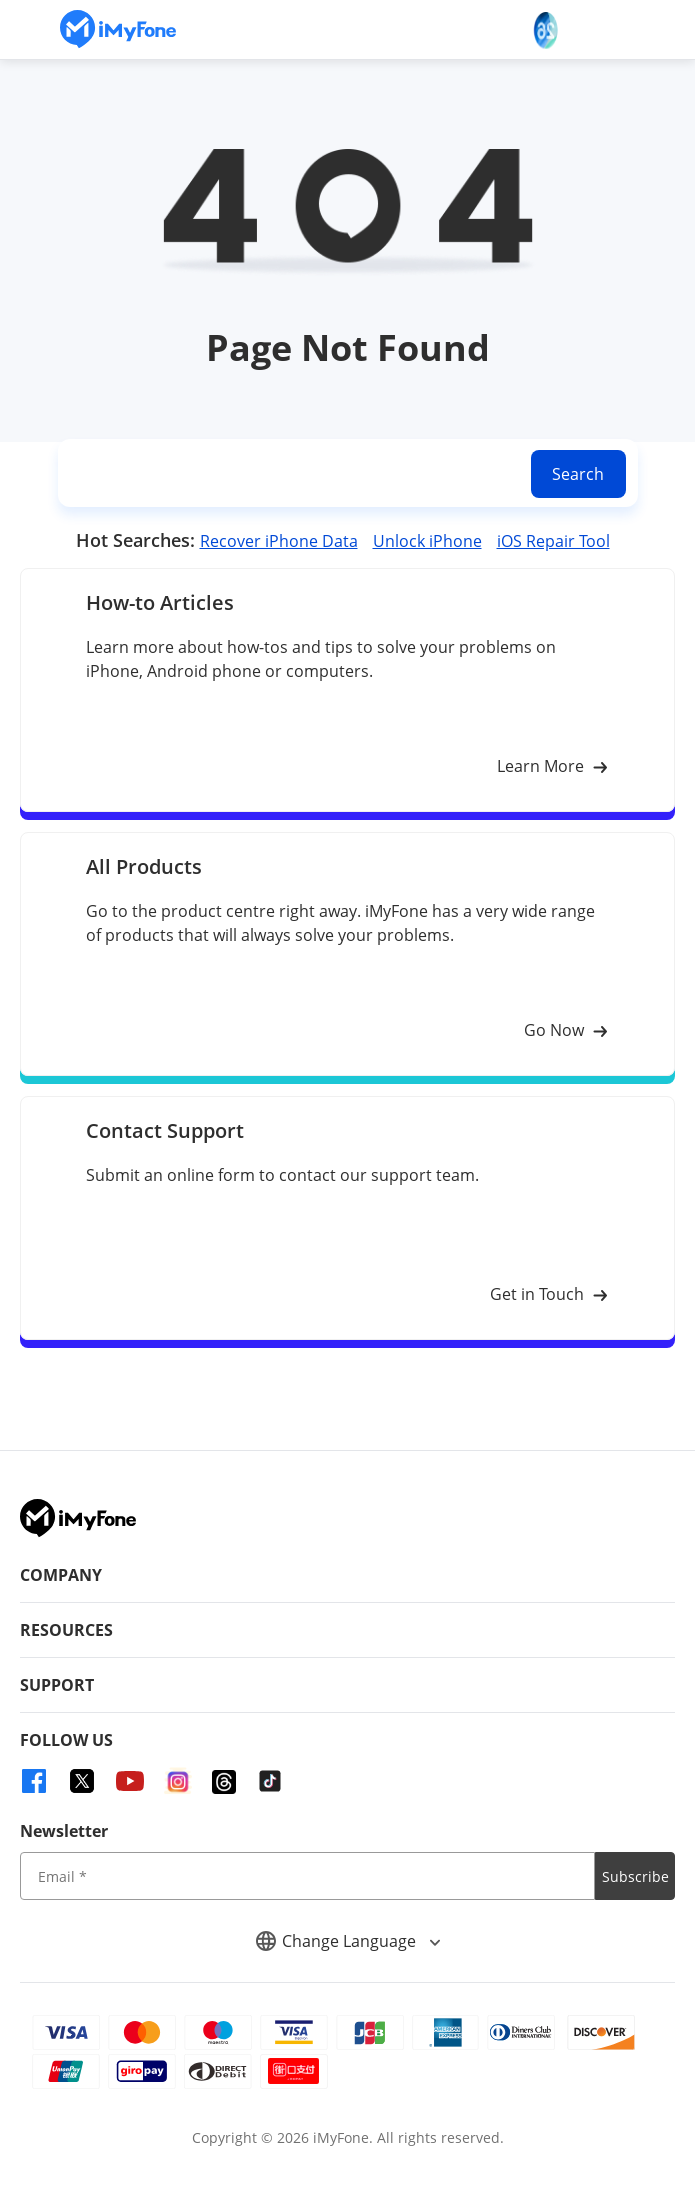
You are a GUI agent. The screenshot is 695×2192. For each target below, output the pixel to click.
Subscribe (635, 1876)
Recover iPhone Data (279, 541)
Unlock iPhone (427, 541)
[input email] (307, 1876)
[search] (291, 473)
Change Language (348, 1941)
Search (578, 474)
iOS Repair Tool (553, 541)
